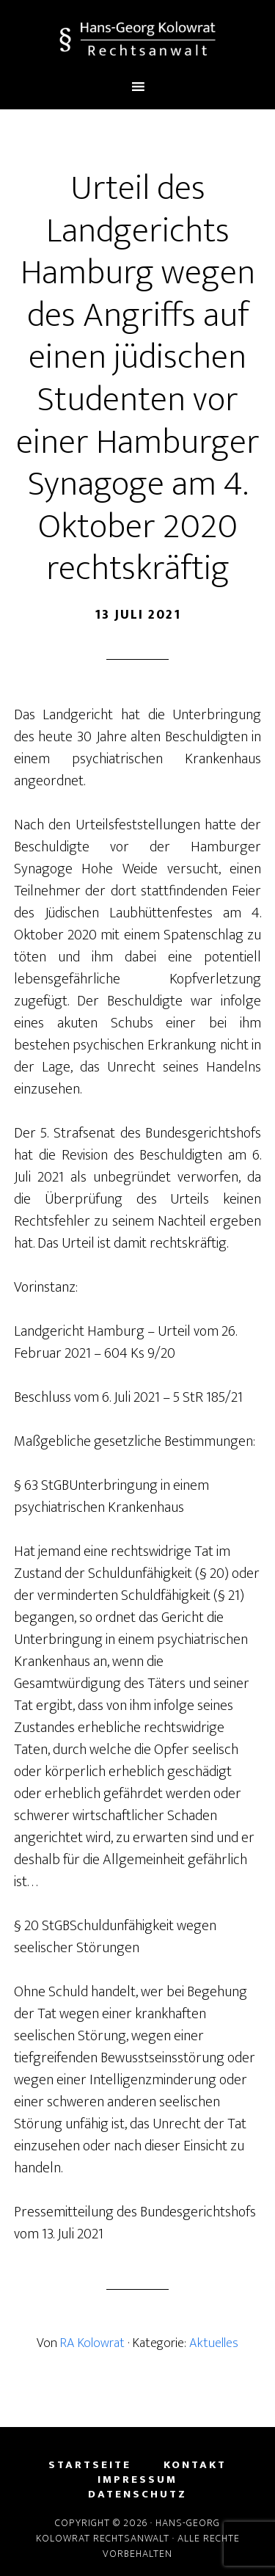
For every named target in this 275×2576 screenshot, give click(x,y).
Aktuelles (213, 2343)
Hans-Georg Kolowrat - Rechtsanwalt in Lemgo (138, 39)
